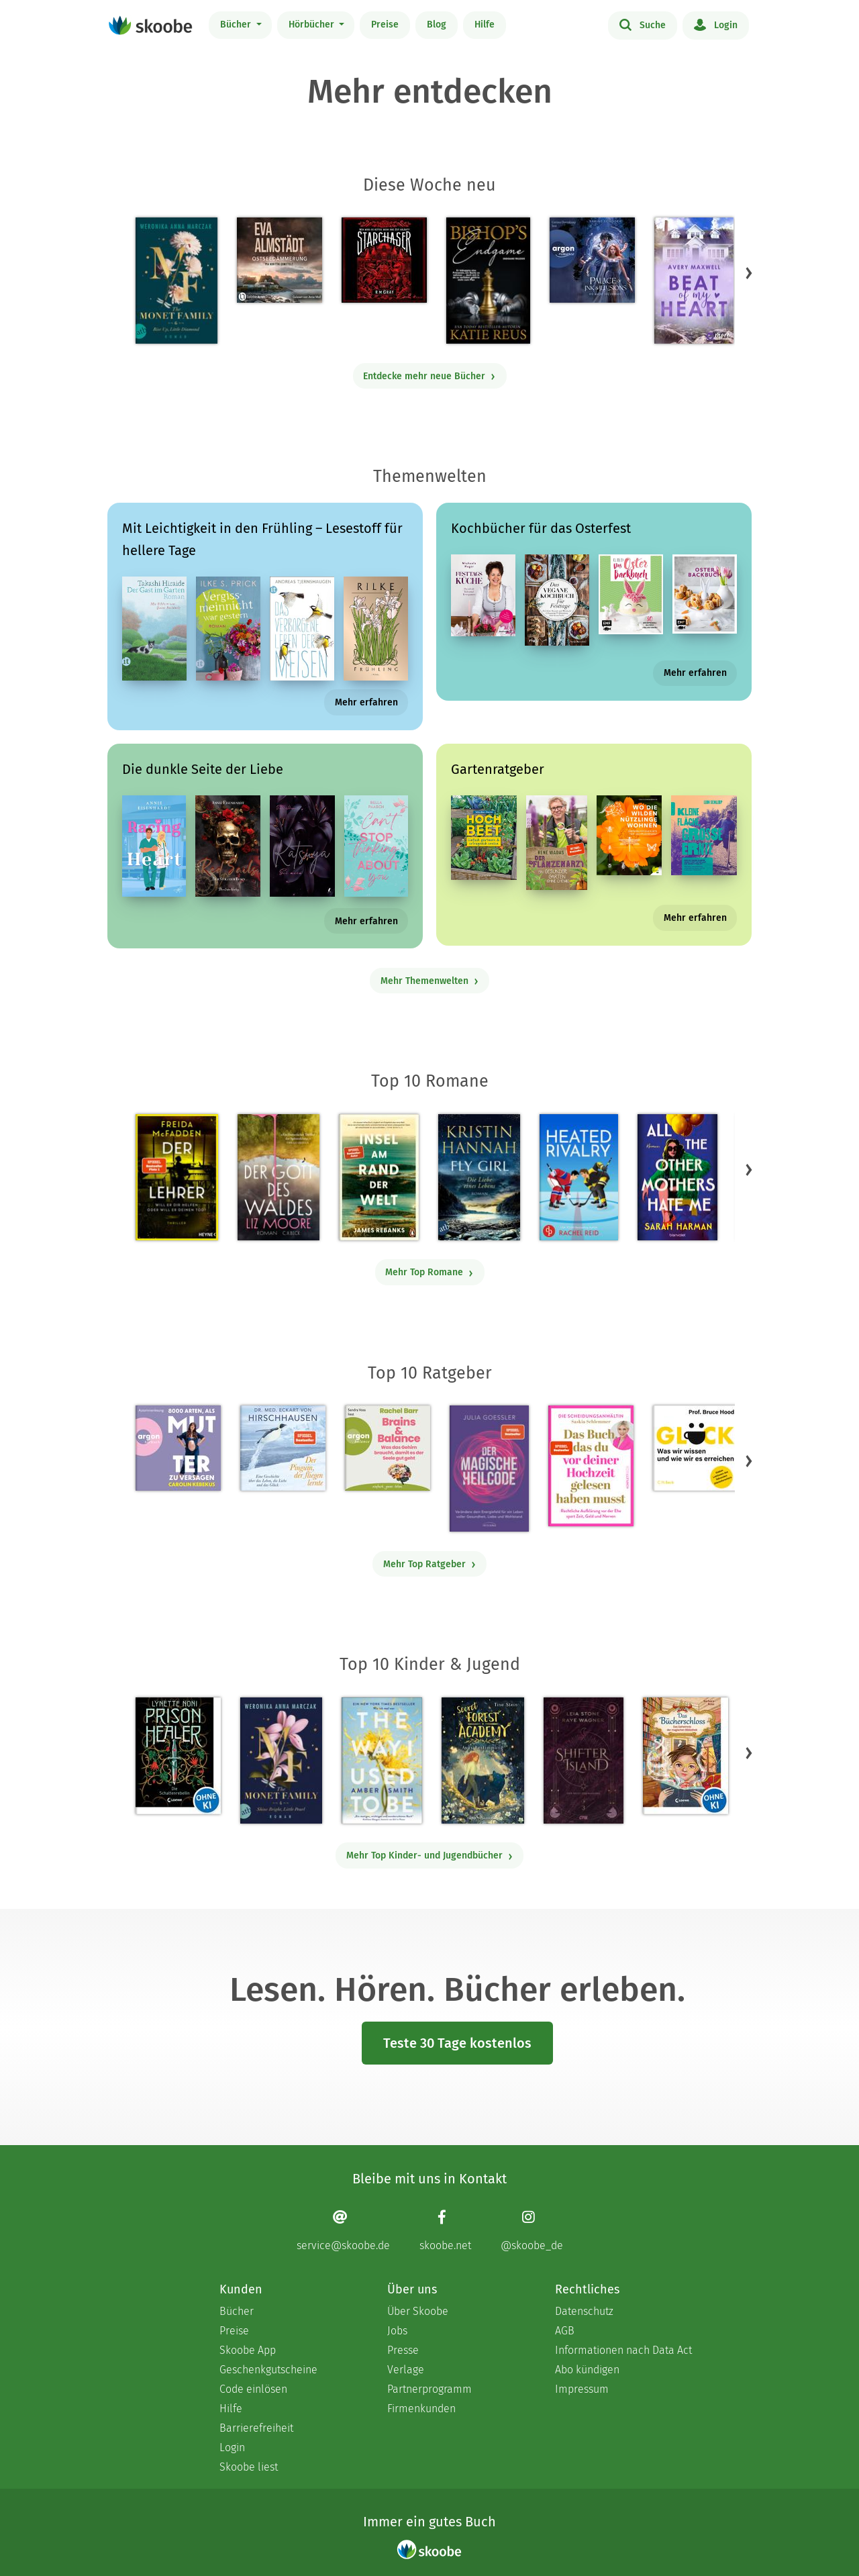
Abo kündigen (587, 2369)
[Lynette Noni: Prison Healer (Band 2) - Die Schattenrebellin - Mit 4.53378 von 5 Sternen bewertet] (178, 1755)
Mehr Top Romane (429, 1272)
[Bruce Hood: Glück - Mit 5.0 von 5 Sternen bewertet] (695, 1448)
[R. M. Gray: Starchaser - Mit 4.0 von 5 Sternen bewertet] (384, 260)
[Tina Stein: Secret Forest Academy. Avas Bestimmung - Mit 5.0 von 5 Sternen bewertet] (482, 1760)
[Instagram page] (531, 2231)
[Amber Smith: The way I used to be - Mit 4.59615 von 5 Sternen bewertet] (382, 1760)
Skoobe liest (248, 2467)
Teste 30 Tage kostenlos (457, 2043)
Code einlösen (253, 2389)
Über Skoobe (417, 2311)
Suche (642, 24)
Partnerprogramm (429, 2389)
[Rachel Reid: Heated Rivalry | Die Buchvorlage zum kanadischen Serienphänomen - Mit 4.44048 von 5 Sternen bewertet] (579, 1177)
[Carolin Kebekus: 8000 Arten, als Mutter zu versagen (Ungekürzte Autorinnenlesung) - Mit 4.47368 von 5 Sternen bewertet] (178, 1448)
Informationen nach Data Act (623, 2350)
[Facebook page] (445, 2231)
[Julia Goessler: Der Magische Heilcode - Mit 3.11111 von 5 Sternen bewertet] (489, 1468)
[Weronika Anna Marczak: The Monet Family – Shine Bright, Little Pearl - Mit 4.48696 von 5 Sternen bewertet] (281, 1760)
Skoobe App (247, 2350)
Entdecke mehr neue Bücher (429, 376)
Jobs (397, 2330)
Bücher (237, 24)
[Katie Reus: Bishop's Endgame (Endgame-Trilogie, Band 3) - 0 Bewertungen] (488, 280)
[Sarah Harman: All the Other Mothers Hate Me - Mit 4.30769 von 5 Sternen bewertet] (677, 1177)
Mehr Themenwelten (430, 981)
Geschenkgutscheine (268, 2369)
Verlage (405, 2369)
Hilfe (484, 24)
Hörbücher (313, 24)
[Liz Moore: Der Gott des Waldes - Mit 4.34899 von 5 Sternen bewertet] (278, 1177)
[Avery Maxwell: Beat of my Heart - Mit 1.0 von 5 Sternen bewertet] (694, 280)
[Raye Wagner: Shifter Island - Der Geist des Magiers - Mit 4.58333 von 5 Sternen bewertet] (583, 1760)
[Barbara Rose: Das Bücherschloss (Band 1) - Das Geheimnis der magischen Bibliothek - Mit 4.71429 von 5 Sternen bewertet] (685, 1755)
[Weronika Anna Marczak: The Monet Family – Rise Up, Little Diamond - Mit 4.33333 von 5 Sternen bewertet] (176, 280)
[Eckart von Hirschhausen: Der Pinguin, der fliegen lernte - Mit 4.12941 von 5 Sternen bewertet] (283, 1448)
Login (716, 24)
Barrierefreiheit (256, 2428)
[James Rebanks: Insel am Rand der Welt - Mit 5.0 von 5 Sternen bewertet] (378, 1177)
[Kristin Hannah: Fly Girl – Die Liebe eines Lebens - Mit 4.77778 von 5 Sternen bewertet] (479, 1177)
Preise (385, 24)
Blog (436, 24)
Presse (403, 2350)
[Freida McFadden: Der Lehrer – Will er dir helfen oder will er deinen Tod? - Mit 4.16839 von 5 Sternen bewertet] (177, 1177)
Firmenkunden (421, 2408)
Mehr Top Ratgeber (429, 1564)
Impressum (582, 2389)
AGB (564, 2330)
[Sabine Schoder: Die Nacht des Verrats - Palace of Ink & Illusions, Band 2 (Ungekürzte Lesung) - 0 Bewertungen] (592, 260)
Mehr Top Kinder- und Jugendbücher (429, 1855)
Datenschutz (584, 2311)
